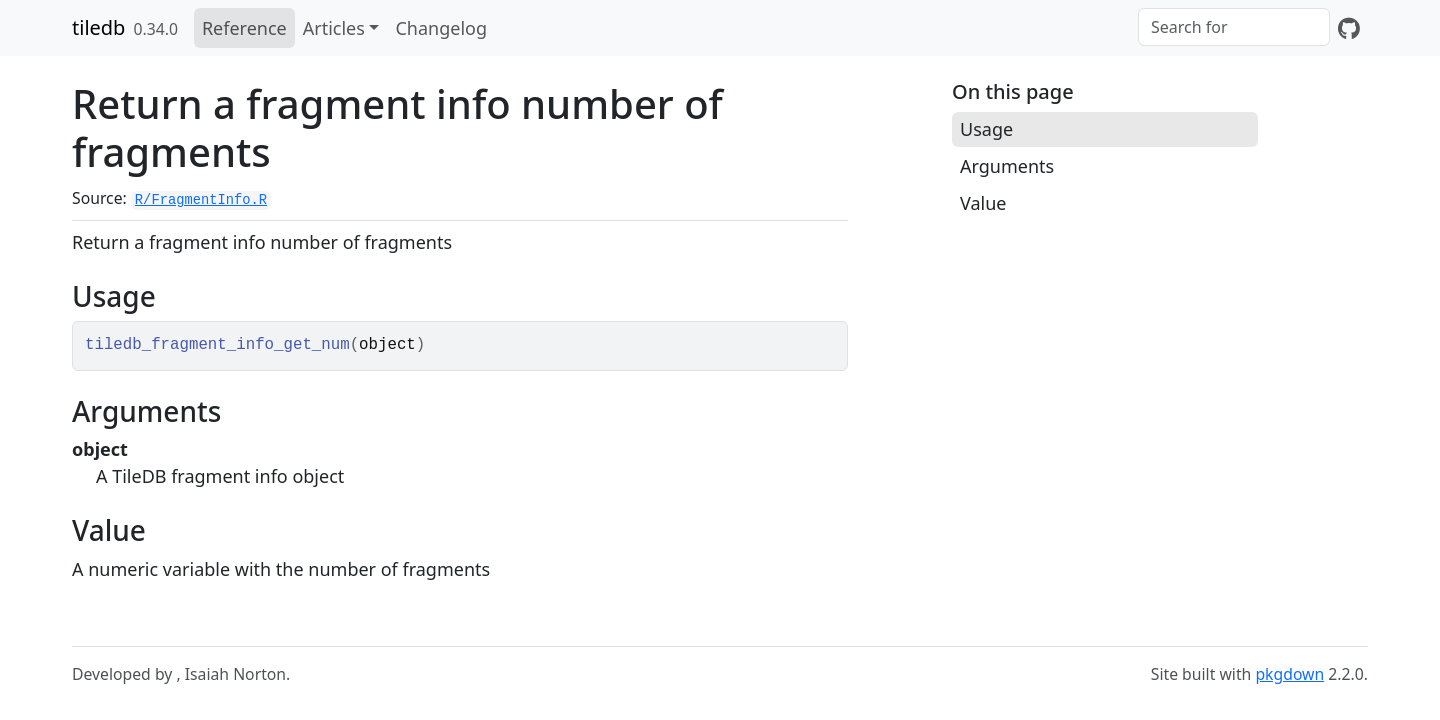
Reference (244, 28)
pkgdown (1289, 674)
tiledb (98, 27)
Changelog (441, 28)
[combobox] (1234, 27)
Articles (334, 28)
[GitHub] (1349, 28)
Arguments (1007, 166)
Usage (986, 129)
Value (983, 203)
